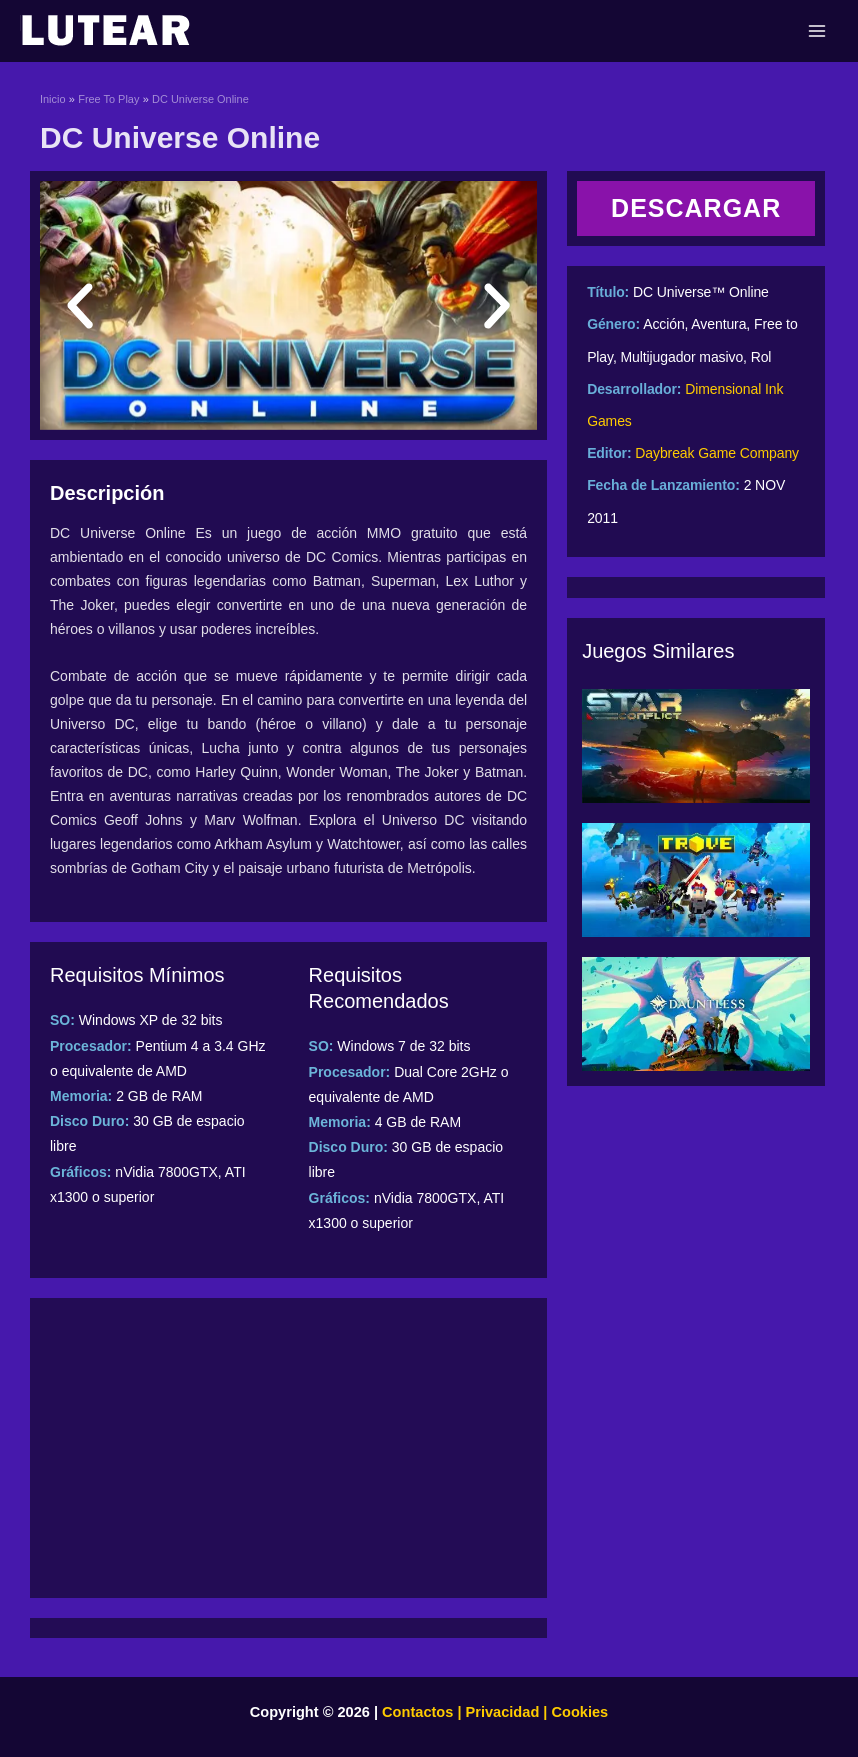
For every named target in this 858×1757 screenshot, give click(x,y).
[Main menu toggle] (817, 31)
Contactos (417, 1712)
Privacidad (503, 1712)
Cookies (577, 1712)
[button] (80, 306)
